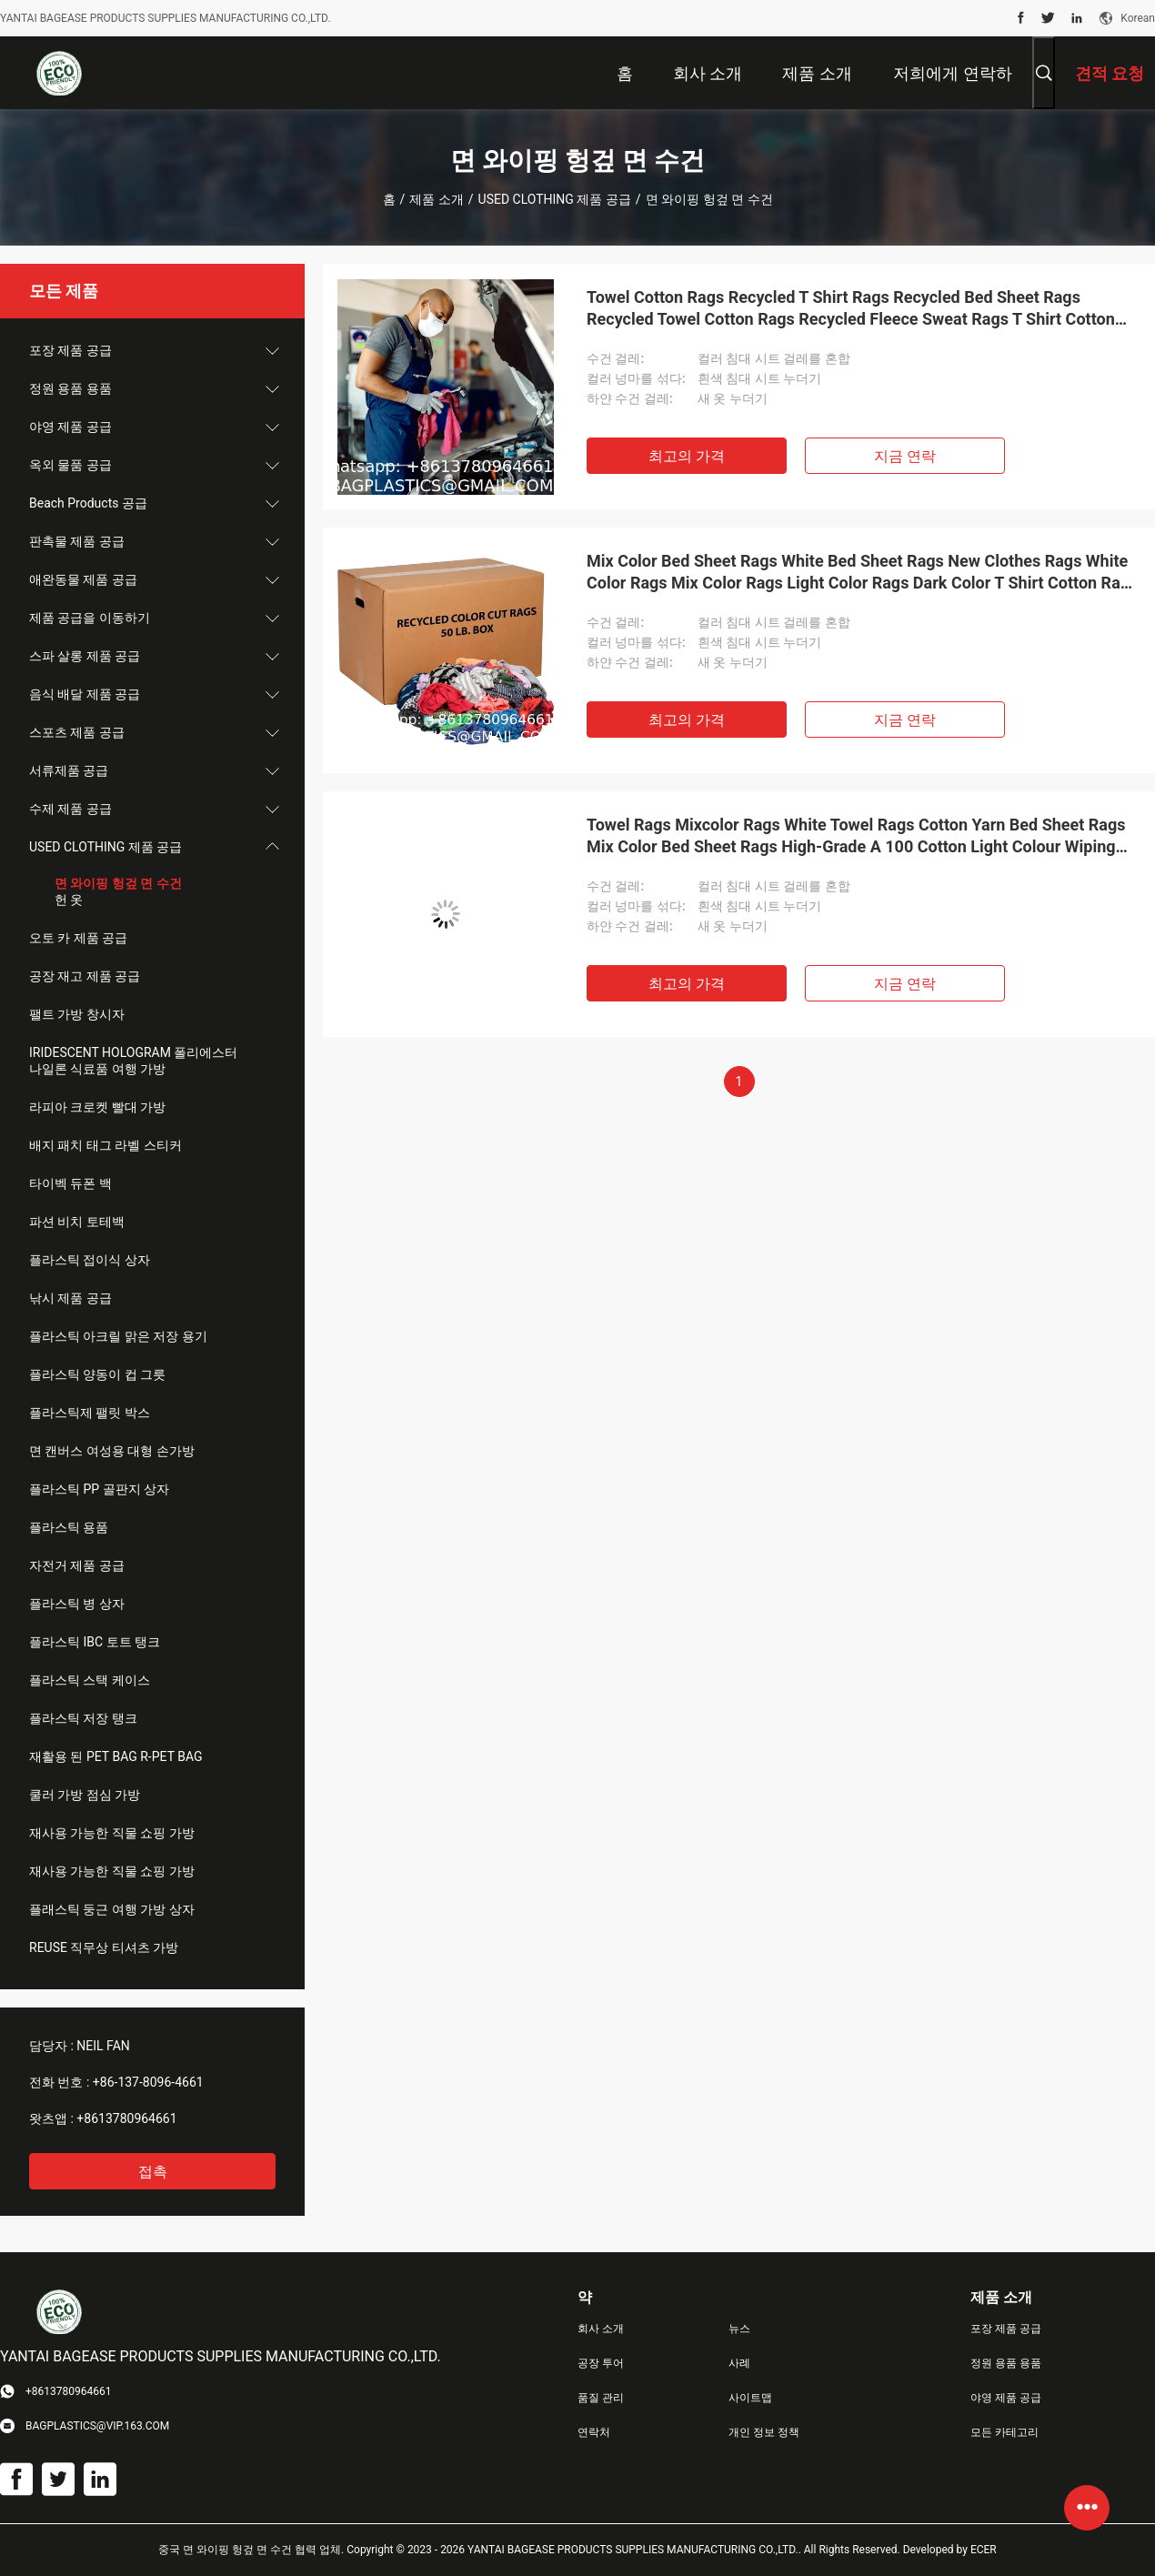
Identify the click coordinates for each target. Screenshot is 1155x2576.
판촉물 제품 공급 (77, 541)
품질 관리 (601, 2397)
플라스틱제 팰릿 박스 (89, 1412)
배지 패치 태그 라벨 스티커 (105, 1145)
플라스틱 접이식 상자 (89, 1260)
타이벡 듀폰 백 (70, 1183)
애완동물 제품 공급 (83, 579)
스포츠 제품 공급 (77, 732)
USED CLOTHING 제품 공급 (554, 199)
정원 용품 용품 (70, 388)
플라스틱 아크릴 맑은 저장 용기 (118, 1336)
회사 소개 (601, 2328)
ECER (983, 2549)
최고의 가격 (686, 456)
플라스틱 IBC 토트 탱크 (94, 1642)
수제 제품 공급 (70, 808)
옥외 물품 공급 (70, 465)
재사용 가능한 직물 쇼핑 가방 (112, 1833)
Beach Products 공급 (88, 503)
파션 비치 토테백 (77, 1221)
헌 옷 (69, 899)
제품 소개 (436, 199)
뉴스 (739, 2328)
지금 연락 (905, 456)
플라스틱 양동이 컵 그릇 (97, 1374)
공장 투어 (601, 2363)
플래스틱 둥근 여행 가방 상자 (112, 1909)
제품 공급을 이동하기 (89, 617)
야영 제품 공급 (70, 426)
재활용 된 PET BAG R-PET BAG (116, 1756)
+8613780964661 (126, 2118)
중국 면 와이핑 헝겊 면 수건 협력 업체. (252, 2549)
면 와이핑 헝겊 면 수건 (118, 883)
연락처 (594, 2432)
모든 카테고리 (1004, 2432)
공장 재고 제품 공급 (84, 976)
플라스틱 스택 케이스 (89, 1680)
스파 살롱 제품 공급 (84, 656)
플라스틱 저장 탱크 (83, 1718)
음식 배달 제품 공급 (84, 694)
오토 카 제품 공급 (78, 938)
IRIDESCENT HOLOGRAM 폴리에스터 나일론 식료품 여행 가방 (133, 1060)
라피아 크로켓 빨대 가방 (97, 1107)
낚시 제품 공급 (70, 1298)
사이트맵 (750, 2397)
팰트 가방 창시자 (77, 1014)
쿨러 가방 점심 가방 (84, 1794)
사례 (739, 2363)
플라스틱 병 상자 (77, 1603)
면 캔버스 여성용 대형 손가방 (112, 1451)
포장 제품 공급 (70, 350)
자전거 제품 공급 (77, 1565)
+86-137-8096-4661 (148, 2082)
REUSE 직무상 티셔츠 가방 (103, 1947)
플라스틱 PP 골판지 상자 (99, 1489)
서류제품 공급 (68, 770)
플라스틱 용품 (68, 1527)
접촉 (152, 2171)
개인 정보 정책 (763, 2432)
